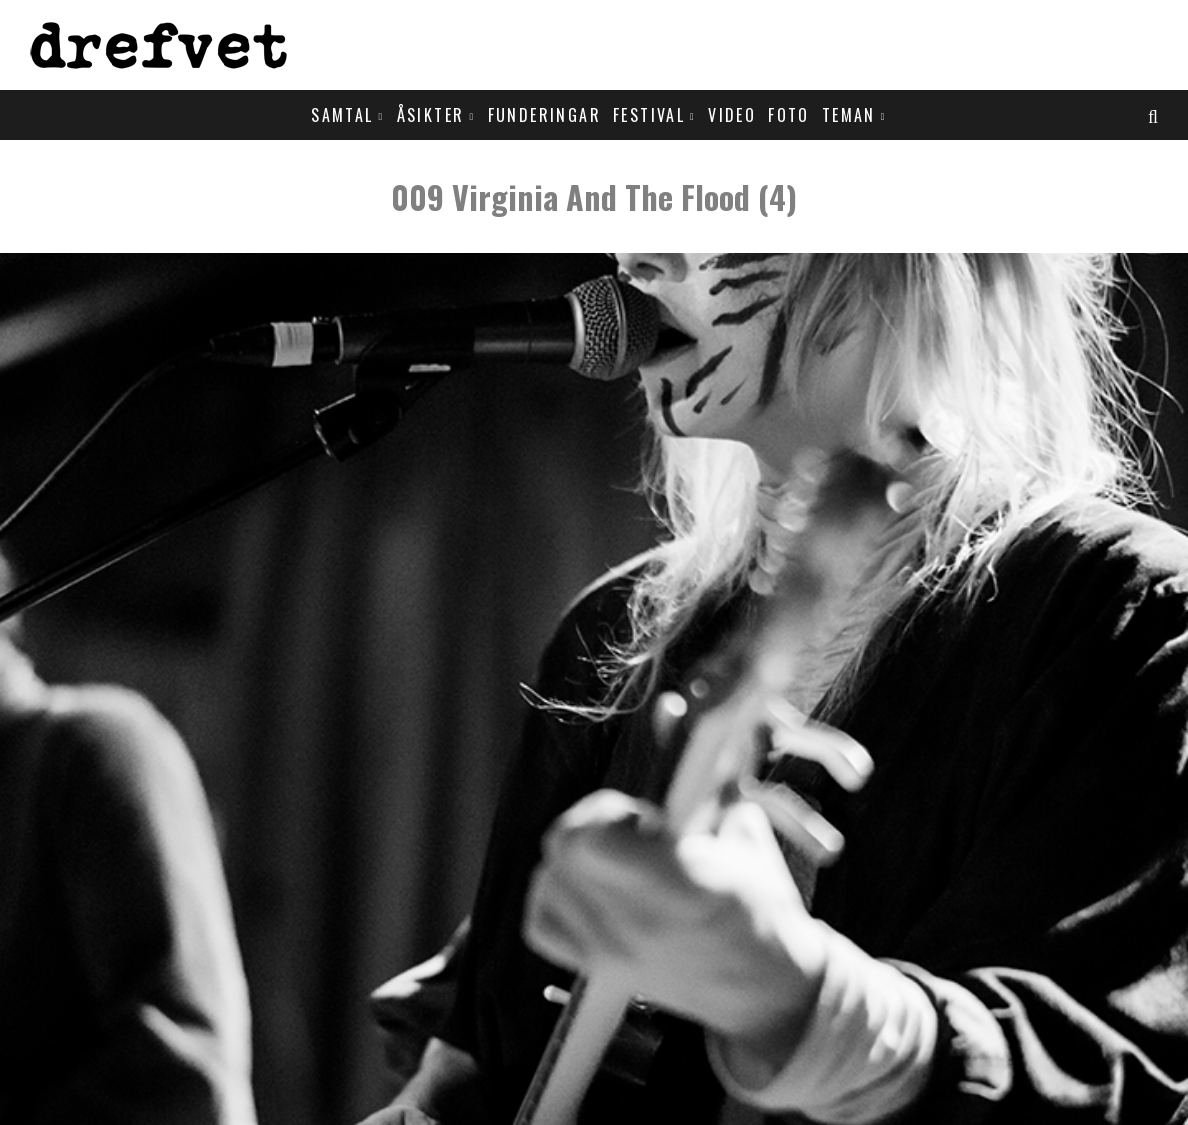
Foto (789, 115)
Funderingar (544, 115)
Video (732, 115)
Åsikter (431, 115)
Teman (849, 115)
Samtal (342, 115)
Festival (649, 115)
